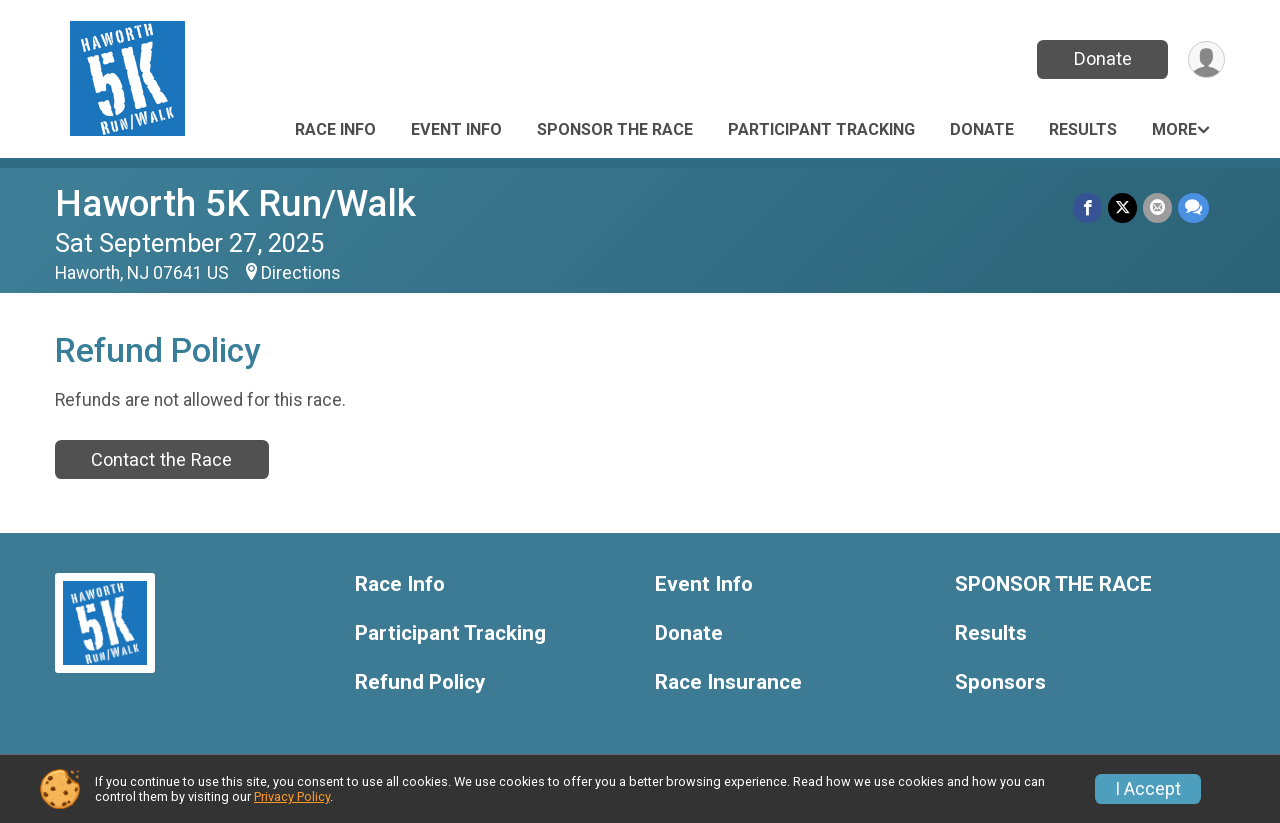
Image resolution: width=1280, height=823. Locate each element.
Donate (1103, 58)
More (1174, 129)
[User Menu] (1206, 59)
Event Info (456, 129)
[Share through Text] (1193, 207)
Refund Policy (420, 682)
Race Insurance (728, 682)
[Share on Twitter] (1122, 207)
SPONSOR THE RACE (615, 129)
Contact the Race (161, 459)
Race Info (335, 129)
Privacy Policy (292, 796)
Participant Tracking (821, 129)
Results (1083, 129)
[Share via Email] (1157, 207)
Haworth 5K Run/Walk (235, 203)
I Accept (1148, 789)
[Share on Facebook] (1087, 207)
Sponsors (1000, 682)
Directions (301, 273)
